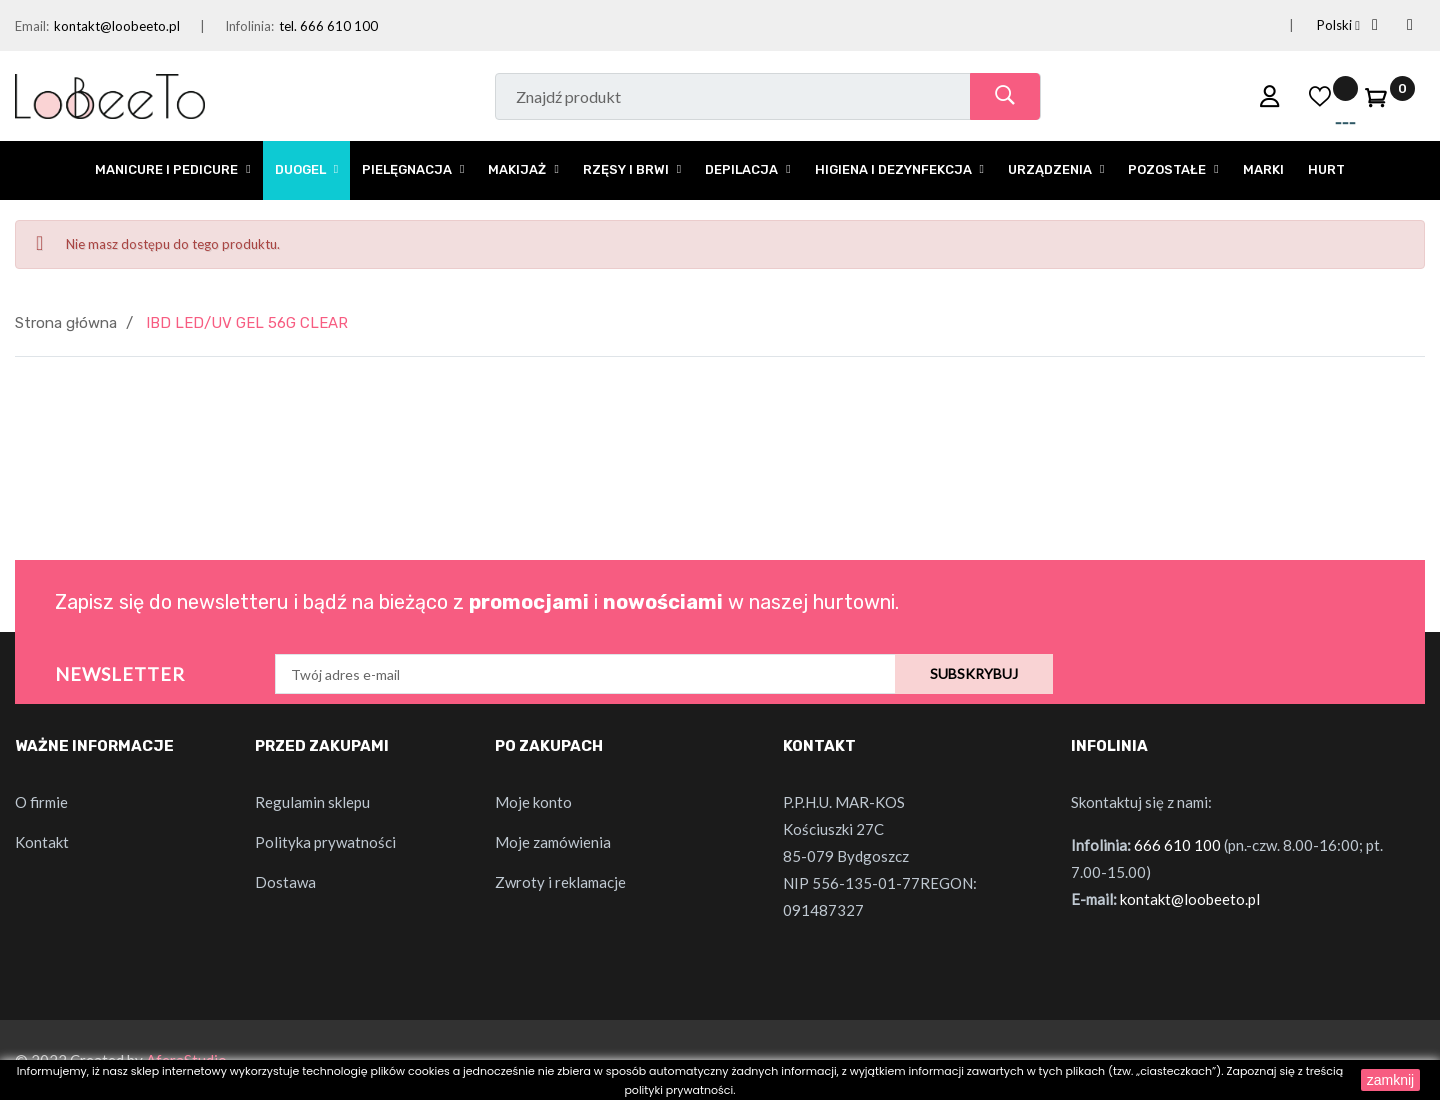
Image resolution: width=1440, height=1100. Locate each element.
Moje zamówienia (553, 842)
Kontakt (42, 842)
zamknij (1390, 1080)
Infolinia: (249, 26)
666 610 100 (1177, 845)
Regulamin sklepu (312, 802)
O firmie (41, 802)
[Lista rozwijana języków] (1314, 25)
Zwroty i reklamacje (560, 882)
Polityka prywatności (325, 842)
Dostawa (285, 882)
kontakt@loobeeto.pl (117, 26)
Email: (32, 26)
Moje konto (533, 802)
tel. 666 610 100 (328, 26)
